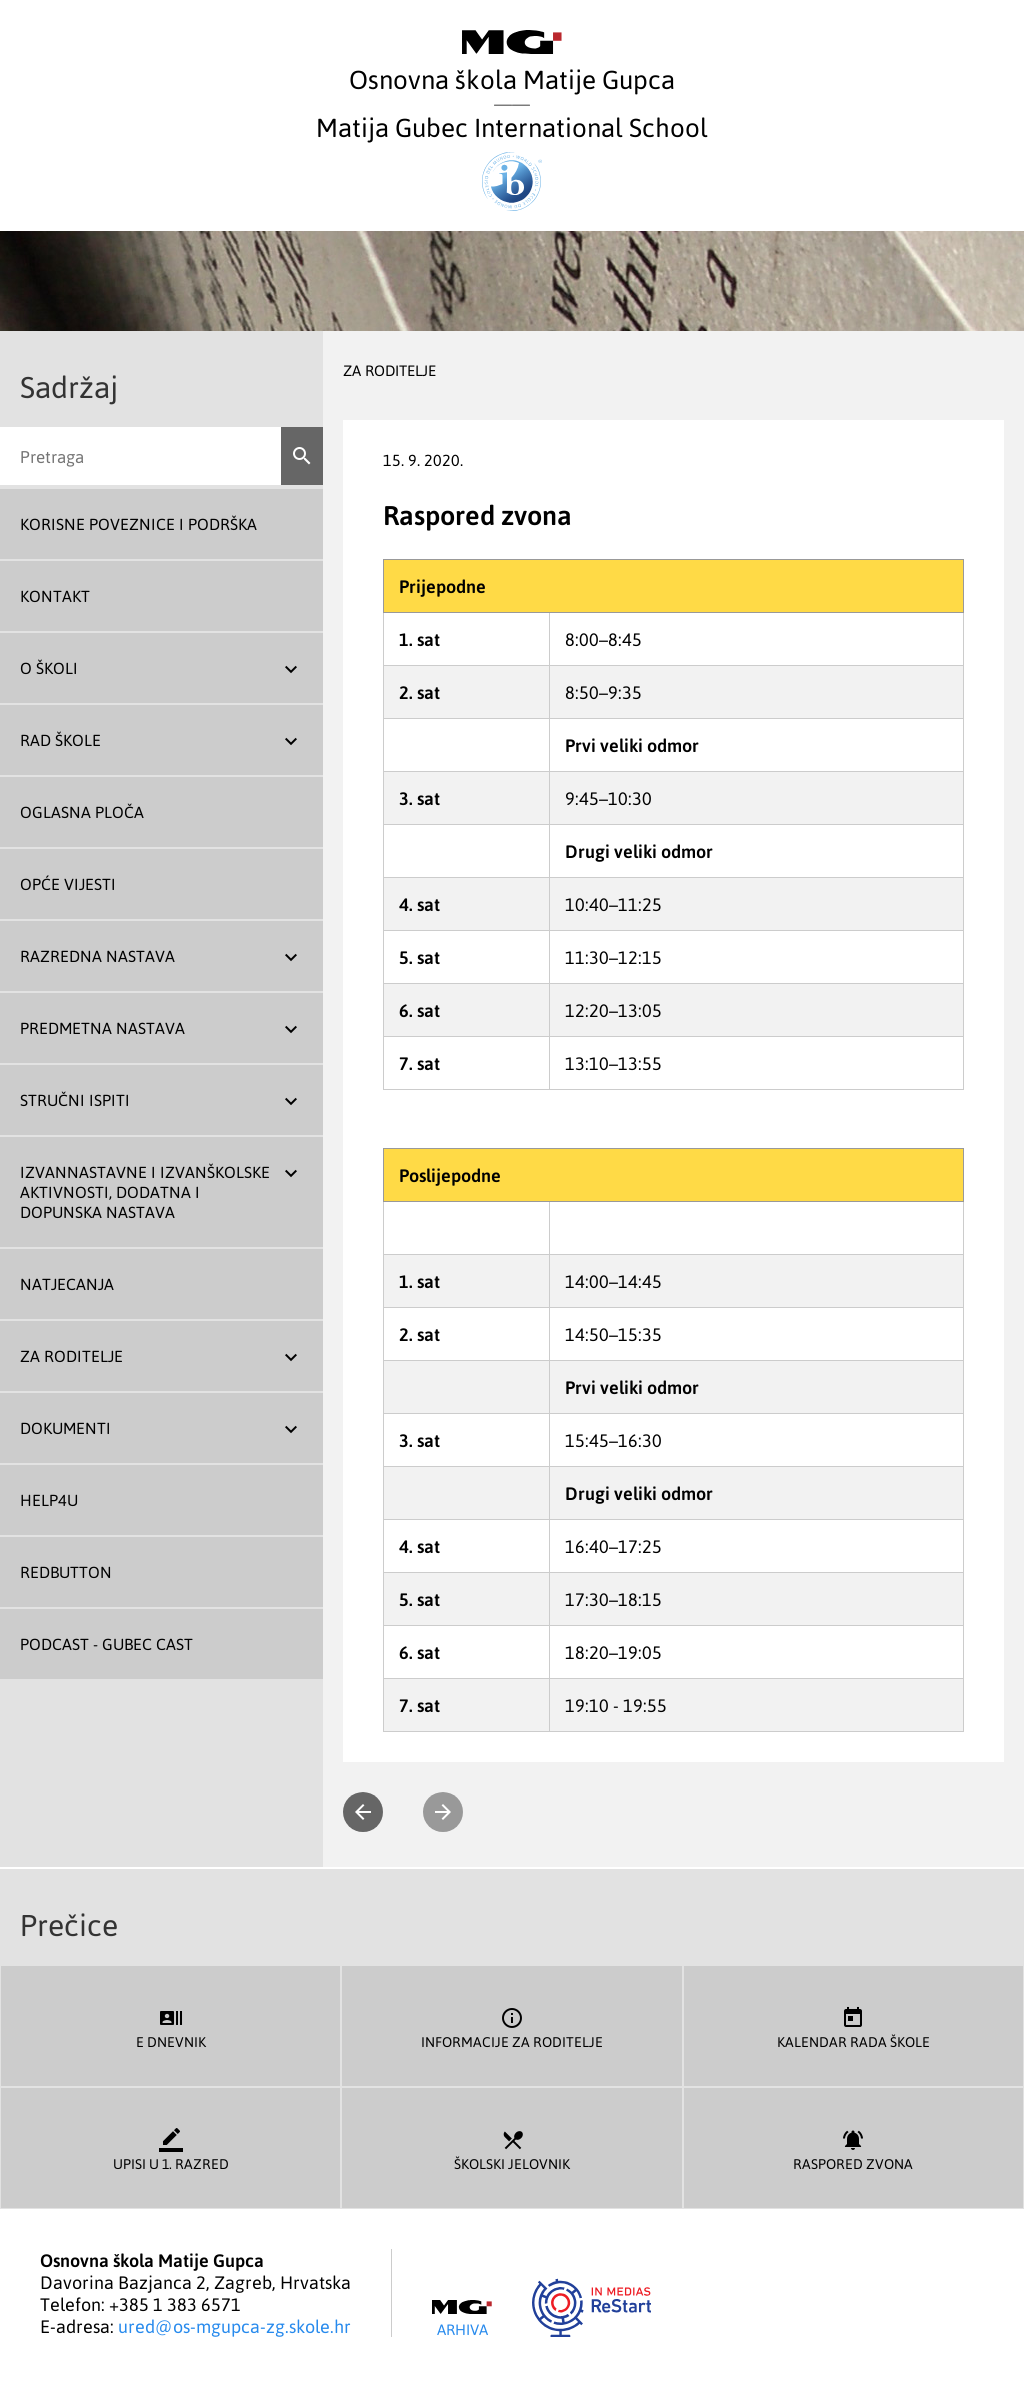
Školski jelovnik (511, 2148)
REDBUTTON (66, 1572)
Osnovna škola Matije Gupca (512, 62)
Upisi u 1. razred (170, 2148)
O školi (49, 668)
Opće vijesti (68, 884)
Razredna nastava (97, 956)
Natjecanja (67, 1284)
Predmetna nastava (102, 1028)
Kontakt (55, 596)
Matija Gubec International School (512, 160)
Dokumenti (65, 1428)
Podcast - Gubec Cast (106, 1644)
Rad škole (60, 740)
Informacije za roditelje (511, 2026)
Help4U (49, 1500)
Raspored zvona (853, 2148)
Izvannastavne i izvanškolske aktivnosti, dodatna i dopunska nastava (145, 1192)
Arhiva (462, 2319)
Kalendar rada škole (853, 2026)
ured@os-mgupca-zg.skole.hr (234, 2326)
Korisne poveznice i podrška (138, 524)
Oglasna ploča (82, 812)
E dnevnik (170, 2026)
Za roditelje (71, 1356)
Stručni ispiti (75, 1100)
